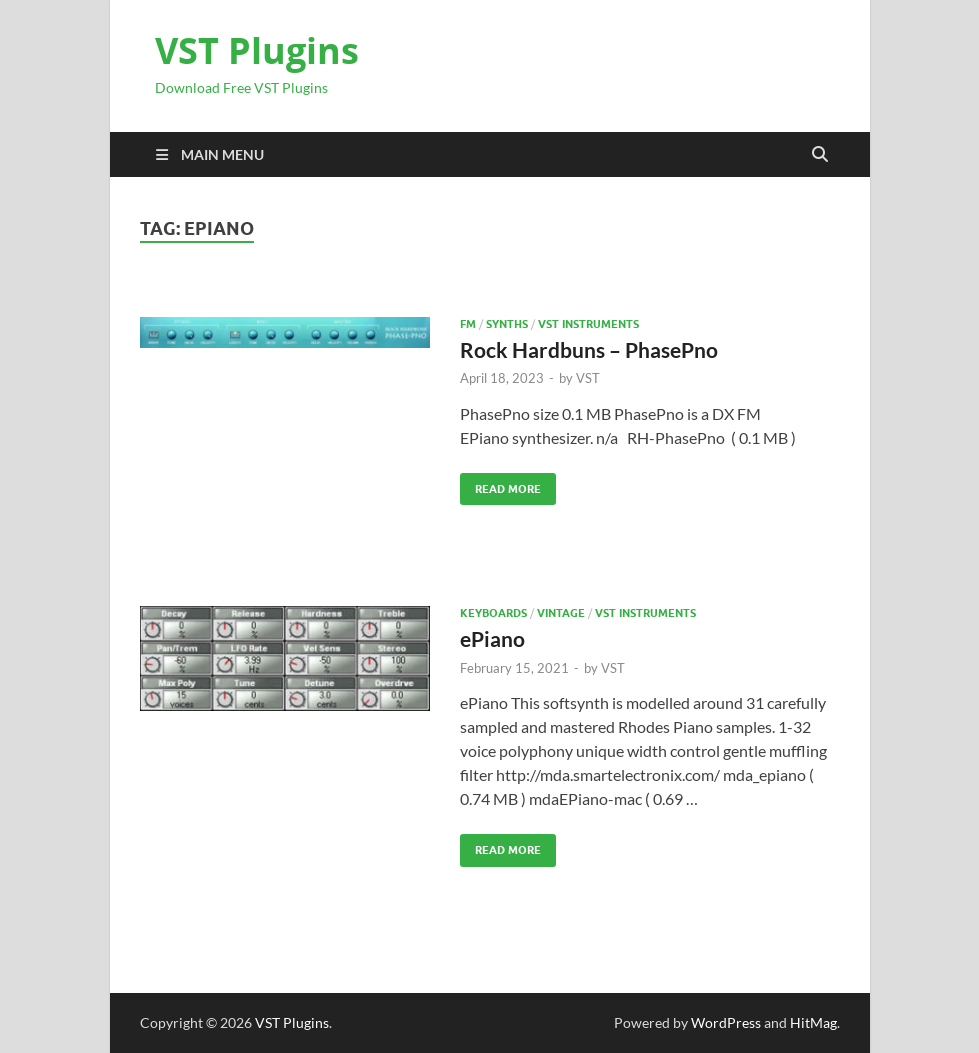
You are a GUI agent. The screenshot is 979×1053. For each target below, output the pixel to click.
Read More (500, 484)
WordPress (726, 1022)
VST (588, 378)
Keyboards (493, 613)
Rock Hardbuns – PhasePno (589, 349)
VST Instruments (588, 324)
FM (468, 324)
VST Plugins (257, 50)
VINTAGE (561, 613)
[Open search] (820, 155)
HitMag (813, 1022)
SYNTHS (507, 324)
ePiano (492, 638)
